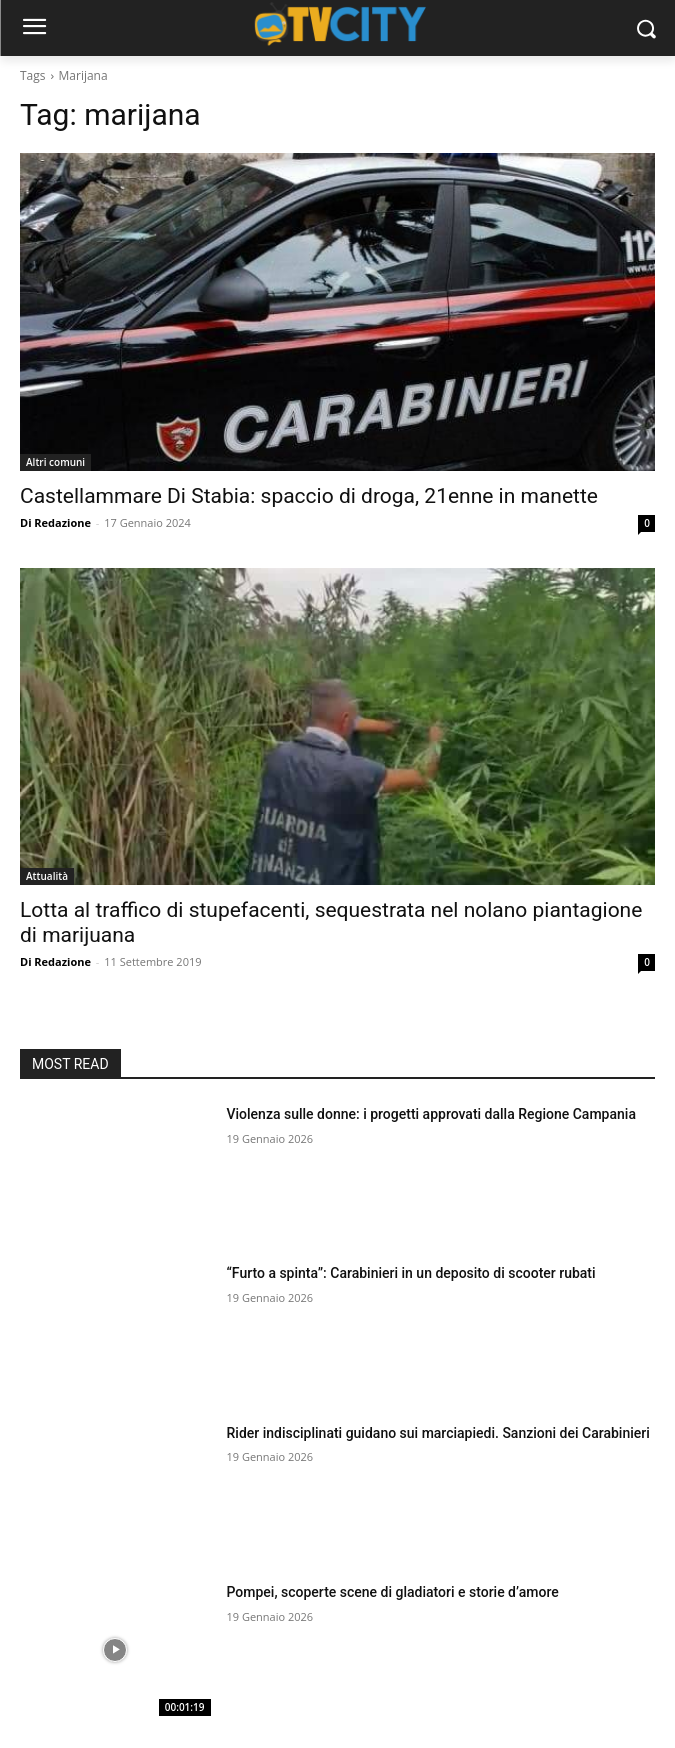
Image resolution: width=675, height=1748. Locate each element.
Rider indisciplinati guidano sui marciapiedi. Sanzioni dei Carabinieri (438, 1433)
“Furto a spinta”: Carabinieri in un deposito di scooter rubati (411, 1273)
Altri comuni (55, 462)
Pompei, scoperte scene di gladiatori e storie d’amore (393, 1592)
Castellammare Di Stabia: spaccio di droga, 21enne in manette (309, 496)
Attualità (47, 876)
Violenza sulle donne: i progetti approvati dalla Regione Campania (431, 1114)
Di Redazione (55, 522)
